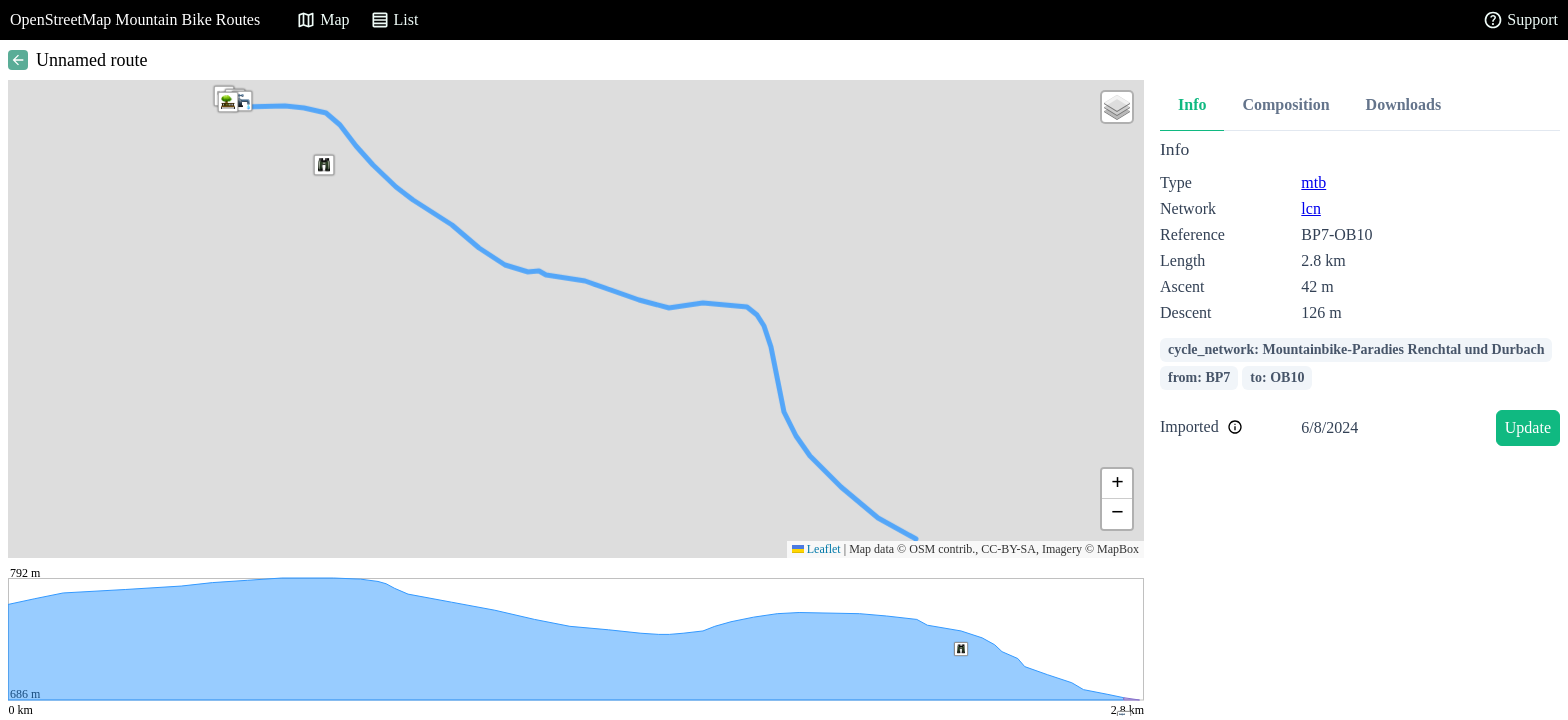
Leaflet (816, 549)
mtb (1313, 182)
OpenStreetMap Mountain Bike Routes (135, 19)
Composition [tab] (1285, 104)
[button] (228, 102)
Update (1528, 427)
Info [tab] (1192, 104)
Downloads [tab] (1404, 104)
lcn (1311, 208)
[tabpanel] (1360, 296)
